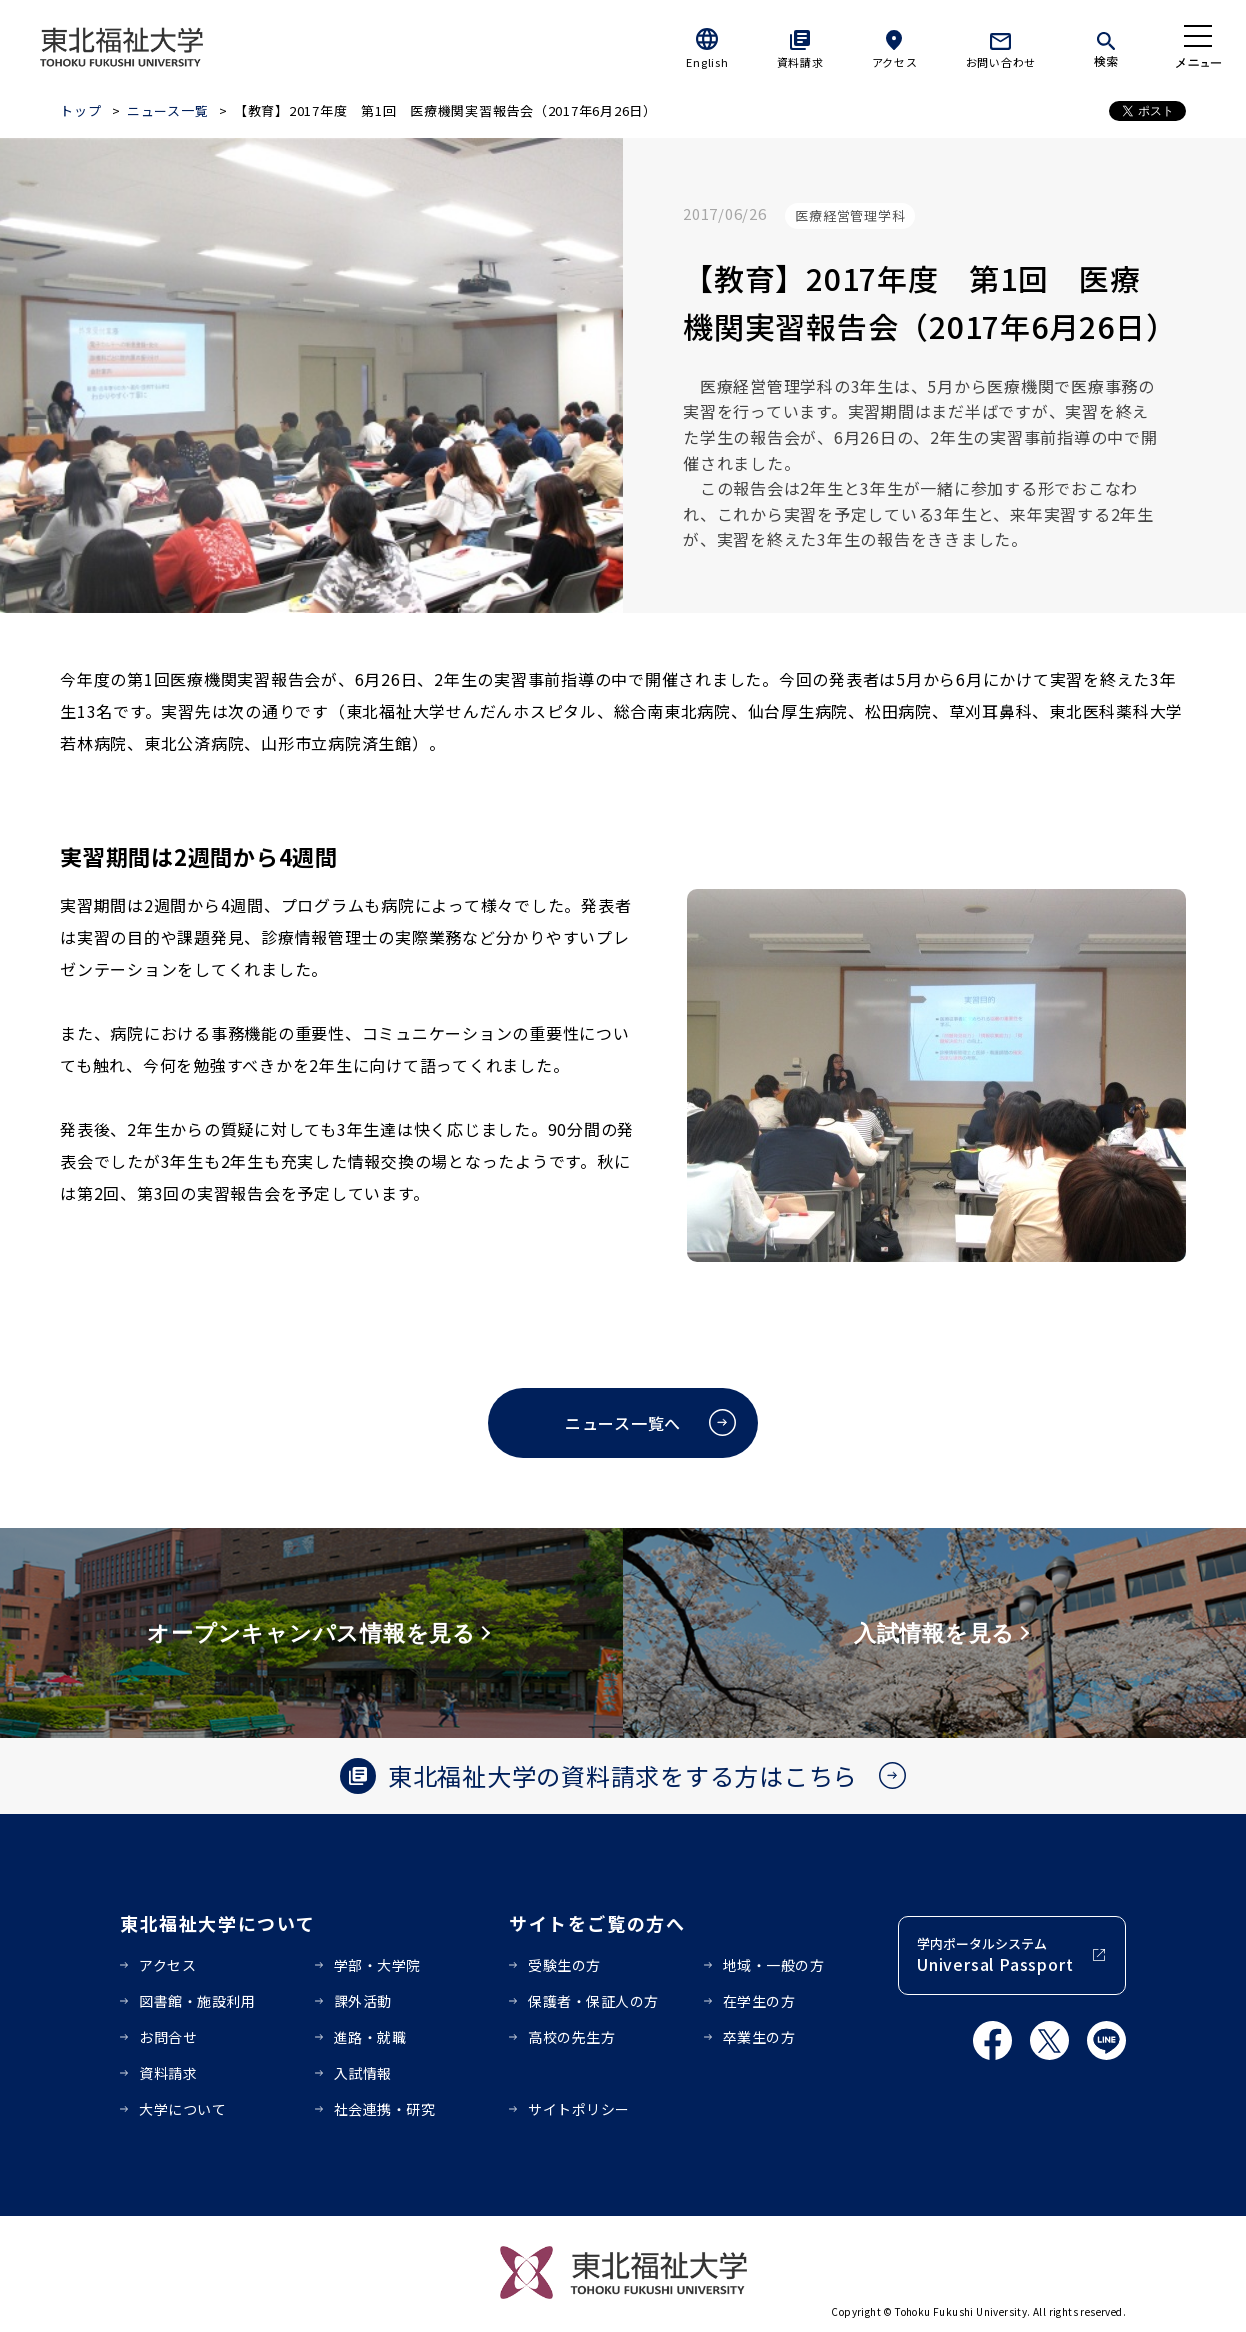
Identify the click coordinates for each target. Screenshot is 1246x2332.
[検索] (1106, 46)
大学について (182, 2109)
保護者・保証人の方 (593, 2001)
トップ (80, 110)
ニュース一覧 (168, 110)
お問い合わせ (1001, 62)
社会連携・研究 (385, 2109)
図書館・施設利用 (197, 2001)
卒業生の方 (759, 2037)
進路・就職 (370, 2037)
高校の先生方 (571, 2037)
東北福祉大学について (217, 1923)
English (707, 62)
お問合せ (168, 2037)
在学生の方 (759, 2001)
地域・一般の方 (774, 1965)
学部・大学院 (377, 1965)
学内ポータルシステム (995, 1955)
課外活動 (363, 2001)
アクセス (895, 62)
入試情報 (363, 2073)
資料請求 (800, 62)
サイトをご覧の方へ (597, 1923)
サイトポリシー (579, 2109)
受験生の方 (564, 1965)
